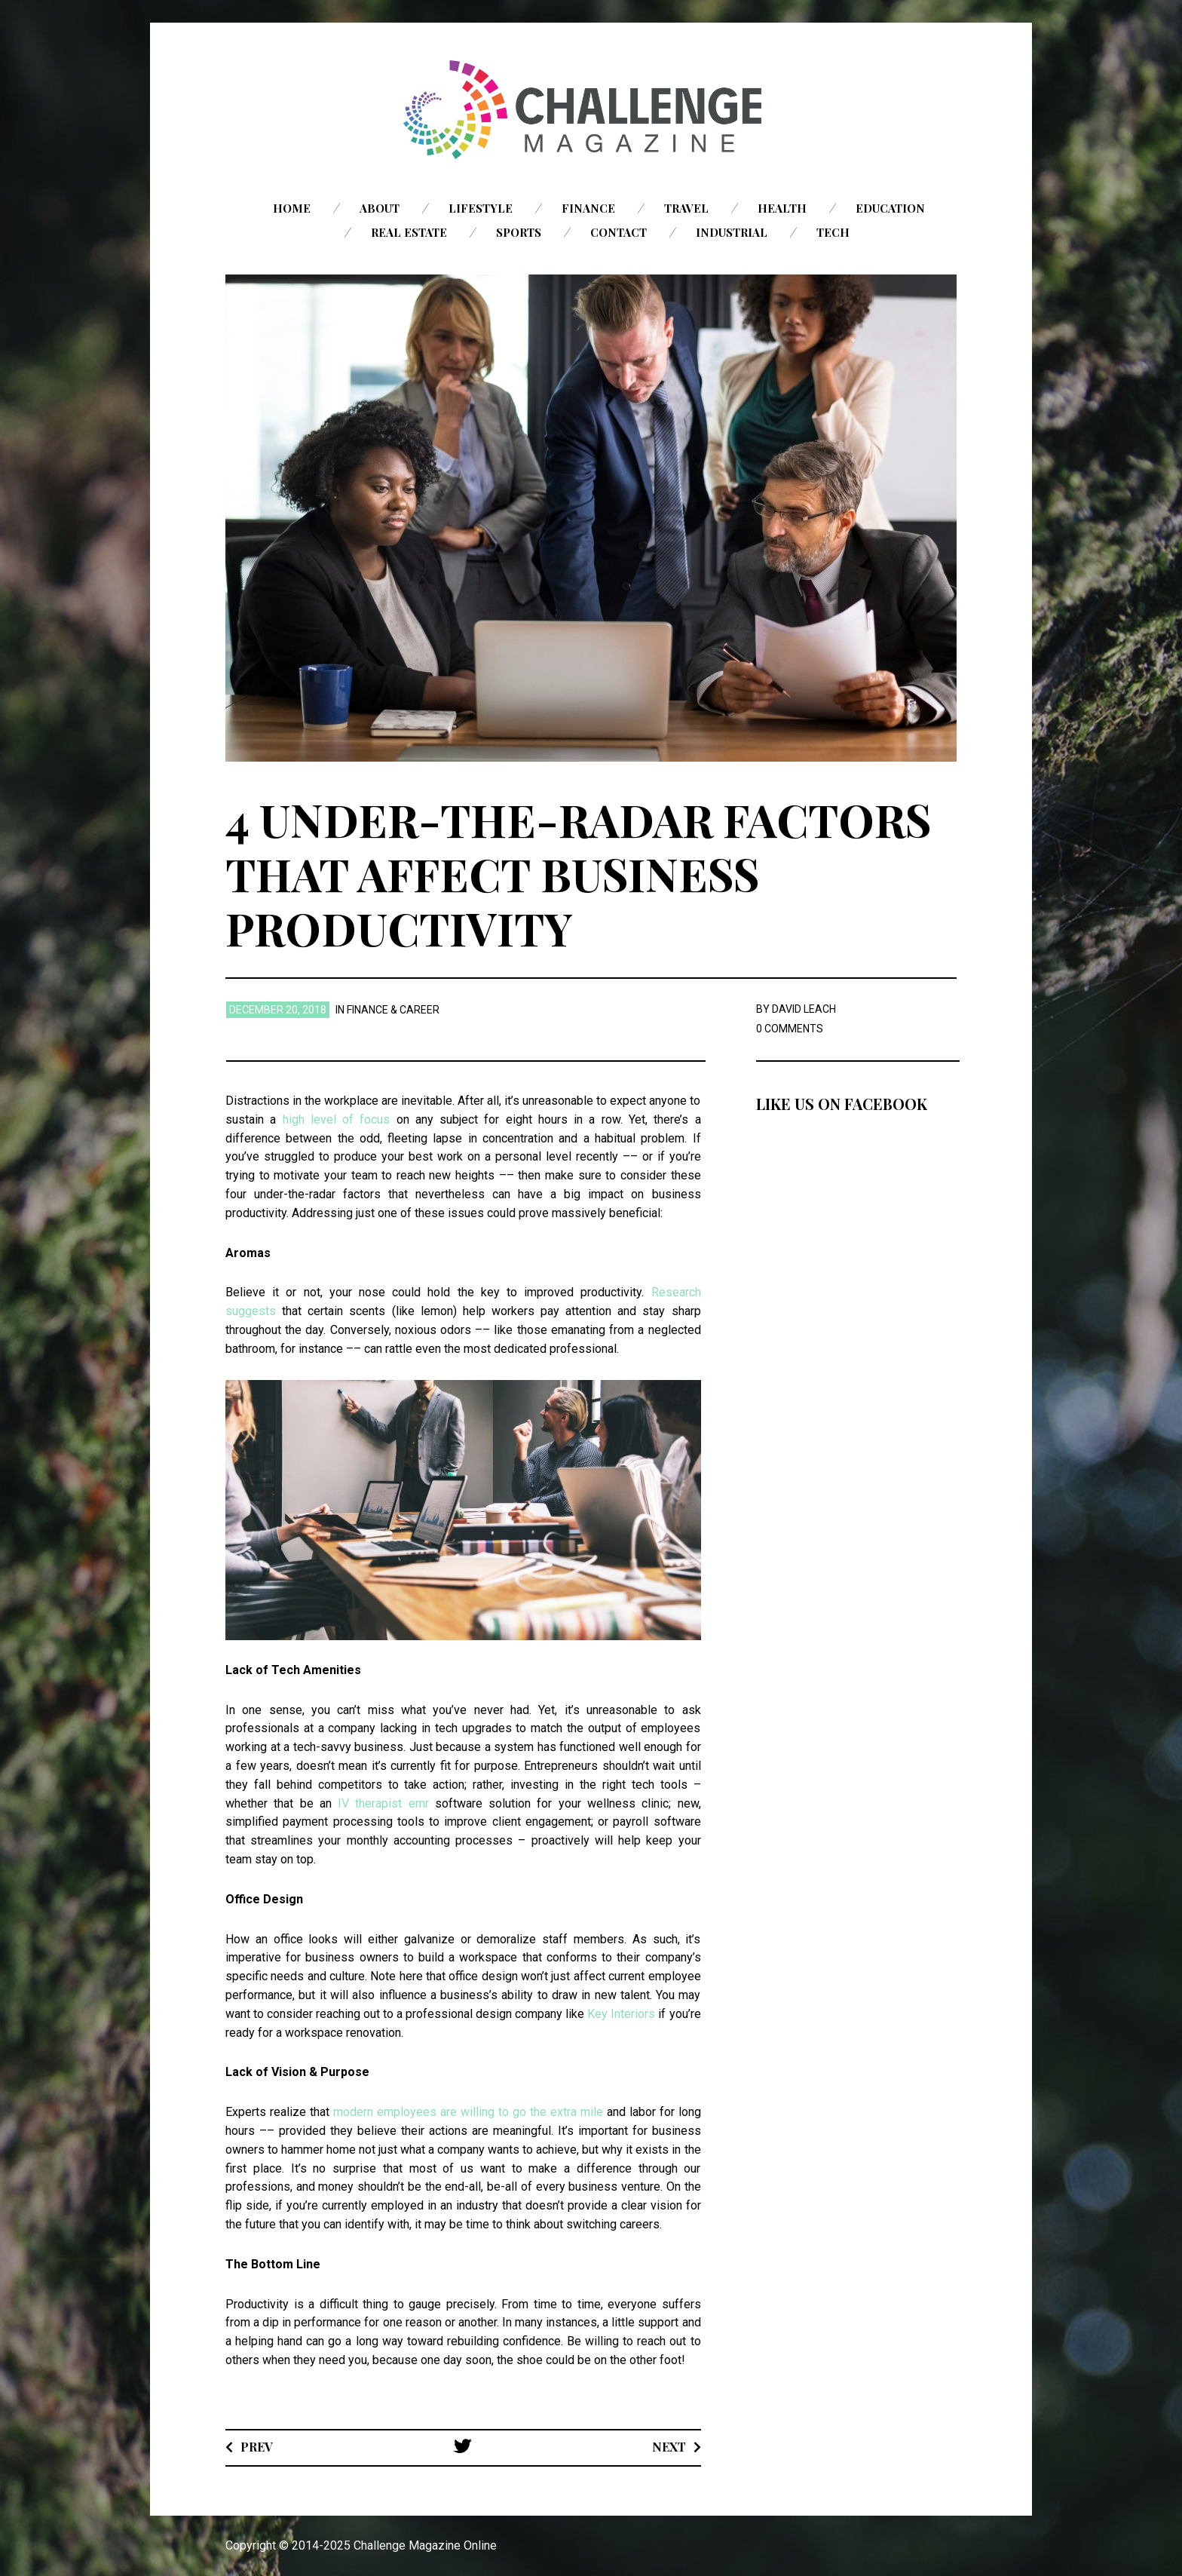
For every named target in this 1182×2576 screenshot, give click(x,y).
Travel (686, 208)
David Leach (804, 1009)
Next (669, 2447)
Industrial (731, 232)
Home (292, 208)
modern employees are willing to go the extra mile (468, 2112)
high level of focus (336, 1119)
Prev (256, 2447)
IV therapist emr (383, 1803)
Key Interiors (621, 2014)
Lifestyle (481, 208)
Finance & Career (393, 1010)
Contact (618, 232)
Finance (588, 208)
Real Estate (409, 232)
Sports (518, 232)
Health (782, 208)
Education (890, 208)
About (380, 208)
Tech (833, 232)
